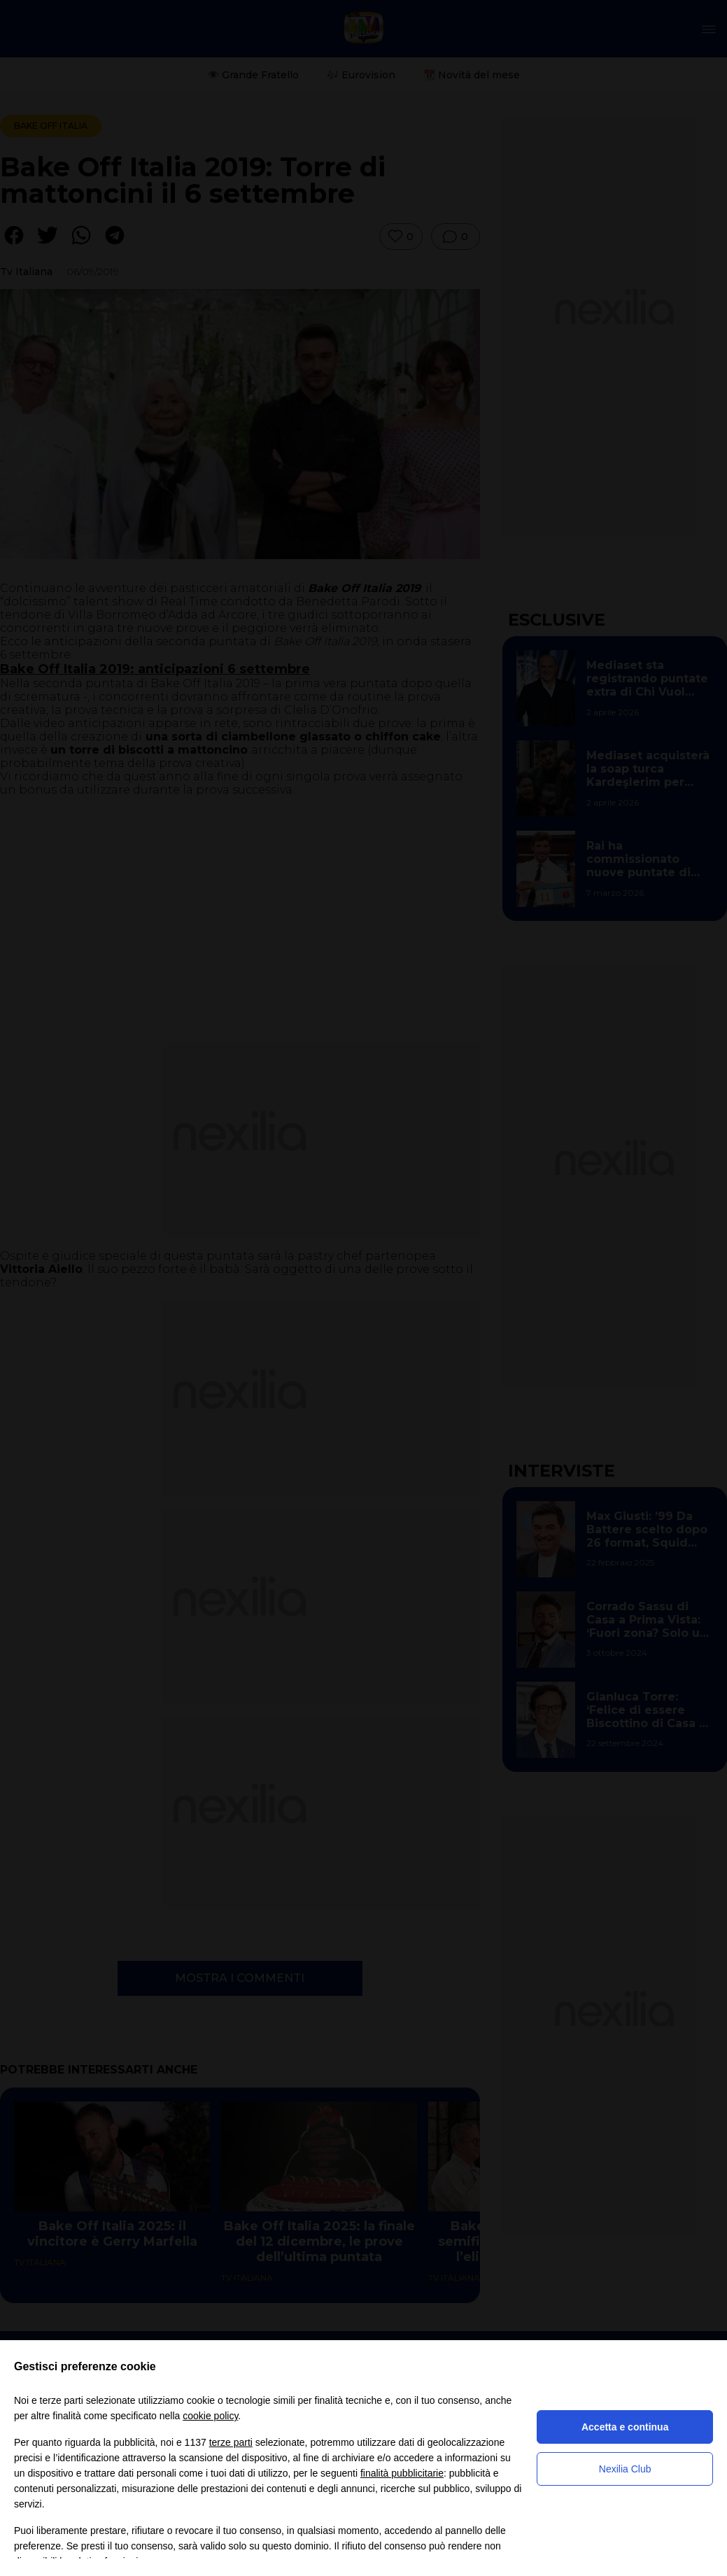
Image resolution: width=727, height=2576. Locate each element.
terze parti (231, 2442)
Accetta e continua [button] (624, 2427)
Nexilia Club (625, 2469)
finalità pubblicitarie (402, 2473)
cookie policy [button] (210, 2415)
